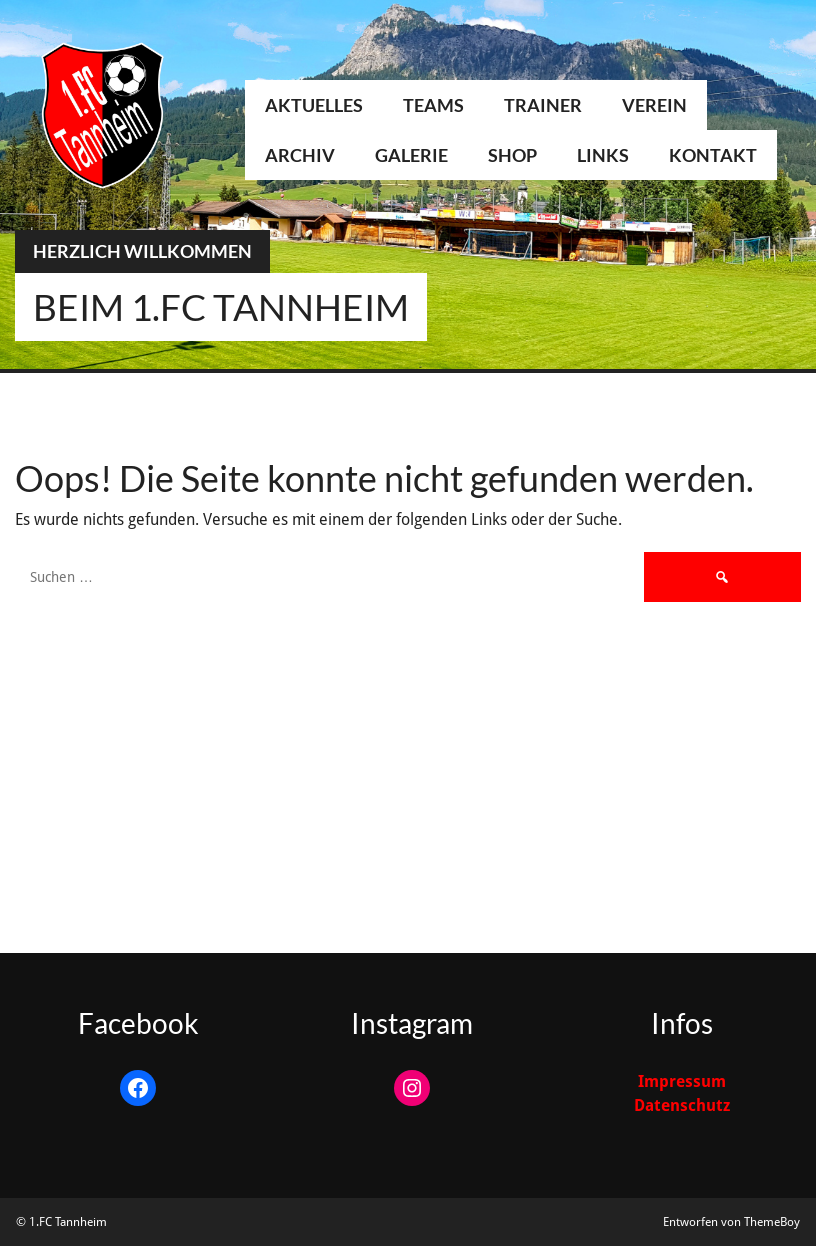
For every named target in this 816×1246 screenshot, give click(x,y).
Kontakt (713, 155)
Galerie (411, 155)
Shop (512, 155)
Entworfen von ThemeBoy (731, 1222)
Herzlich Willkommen (142, 251)
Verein (654, 105)
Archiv (300, 155)
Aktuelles (314, 105)
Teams (433, 105)
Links (603, 155)
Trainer (543, 105)
